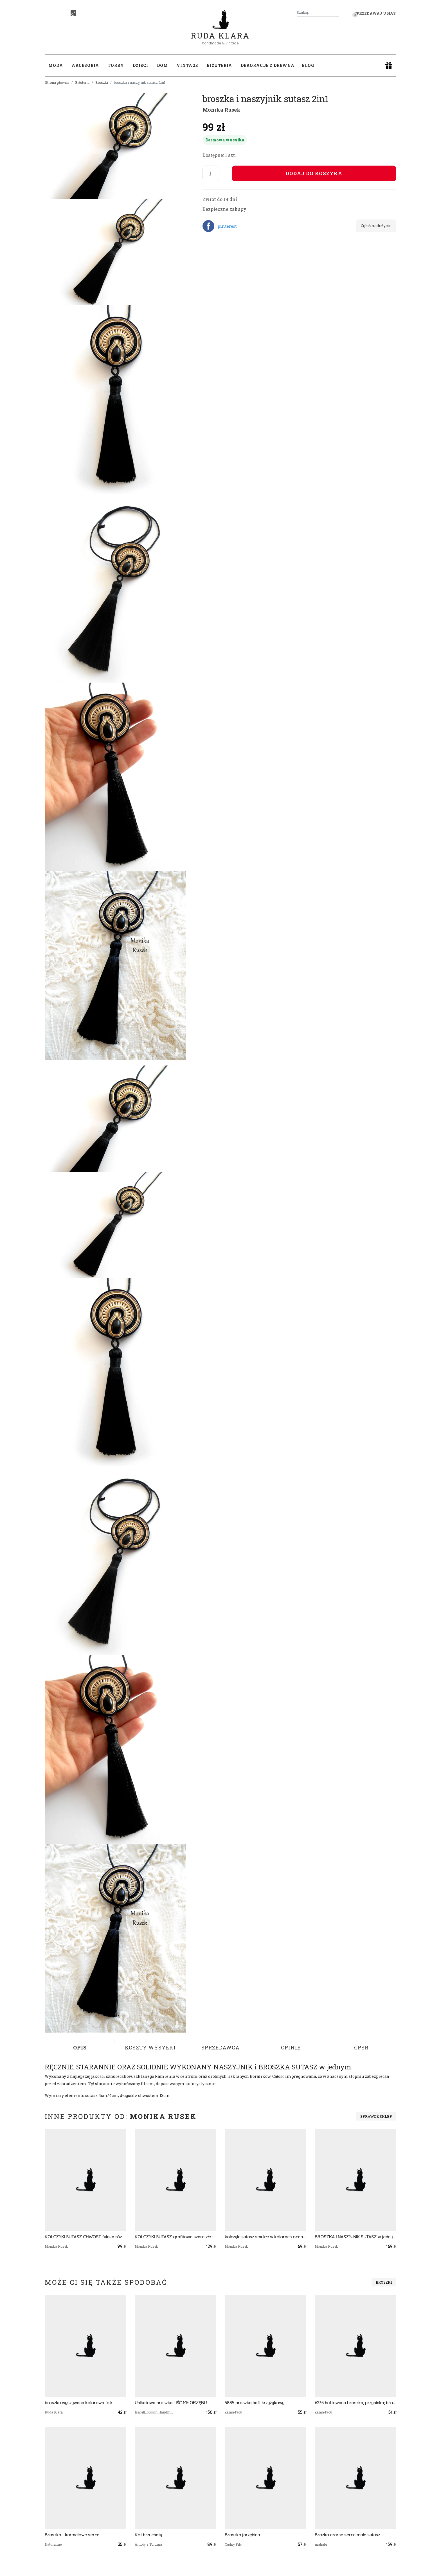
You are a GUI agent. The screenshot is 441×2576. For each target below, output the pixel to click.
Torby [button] (116, 65)
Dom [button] (162, 65)
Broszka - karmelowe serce (72, 2534)
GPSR (361, 2047)
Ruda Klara (220, 31)
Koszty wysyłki (150, 2047)
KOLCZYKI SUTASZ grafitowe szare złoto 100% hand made (175, 2236)
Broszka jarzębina (242, 2534)
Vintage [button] (187, 65)
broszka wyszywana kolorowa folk (78, 2402)
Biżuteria (82, 82)
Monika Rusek (221, 109)
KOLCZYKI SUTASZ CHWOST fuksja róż (83, 2236)
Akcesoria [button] (85, 65)
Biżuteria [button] (219, 65)
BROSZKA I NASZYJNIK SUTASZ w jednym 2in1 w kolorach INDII (355, 2236)
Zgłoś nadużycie (376, 225)
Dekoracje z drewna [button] (267, 65)
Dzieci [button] (140, 65)
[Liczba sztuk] (210, 173)
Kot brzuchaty (148, 2534)
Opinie (291, 2047)
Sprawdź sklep (376, 2116)
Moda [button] (55, 65)
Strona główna (57, 82)
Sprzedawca (220, 2047)
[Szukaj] (336, 12)
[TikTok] (73, 13)
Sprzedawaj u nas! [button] (375, 13)
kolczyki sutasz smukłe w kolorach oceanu (265, 2236)
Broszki (101, 82)
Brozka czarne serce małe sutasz (347, 2534)
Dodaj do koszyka (314, 173)
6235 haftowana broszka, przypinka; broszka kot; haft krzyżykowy (355, 2402)
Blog (308, 65)
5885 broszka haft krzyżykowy (254, 2402)
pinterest (227, 226)
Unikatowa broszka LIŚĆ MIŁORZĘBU (171, 2402)
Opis (80, 2047)
